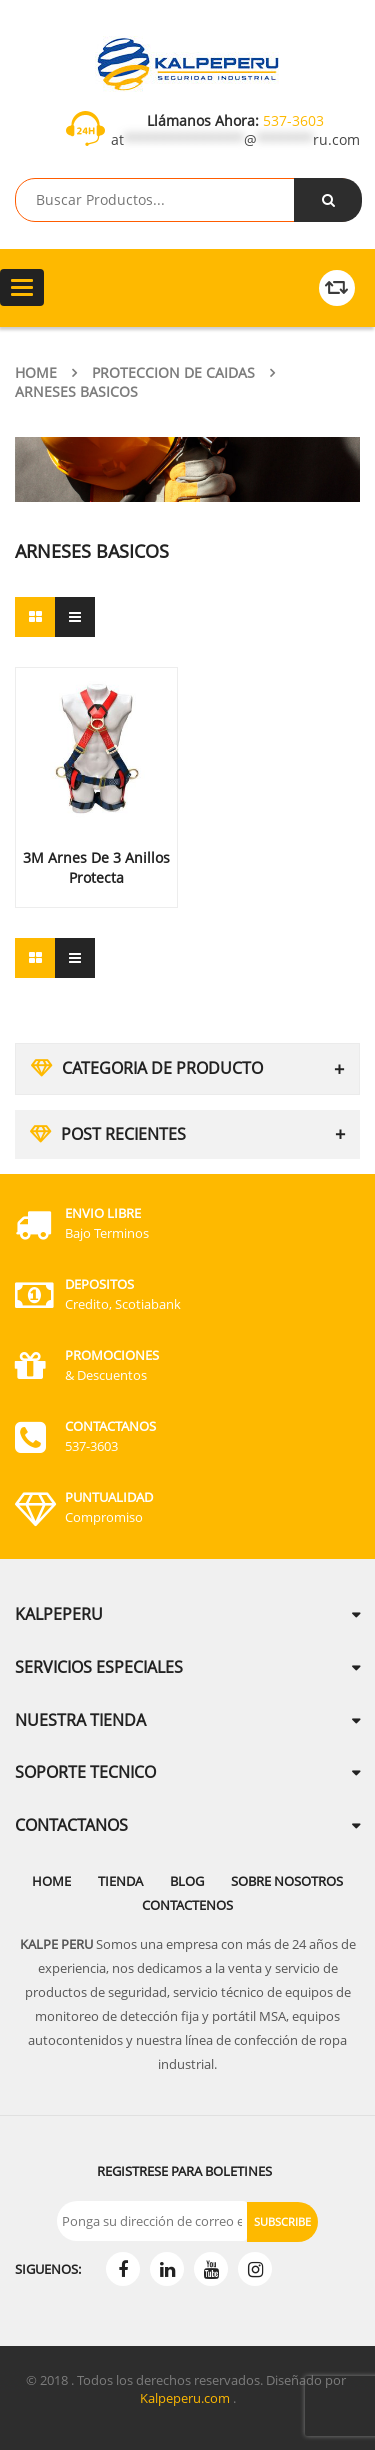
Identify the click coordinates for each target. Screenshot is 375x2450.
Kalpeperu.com (185, 2398)
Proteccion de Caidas (173, 372)
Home (36, 372)
